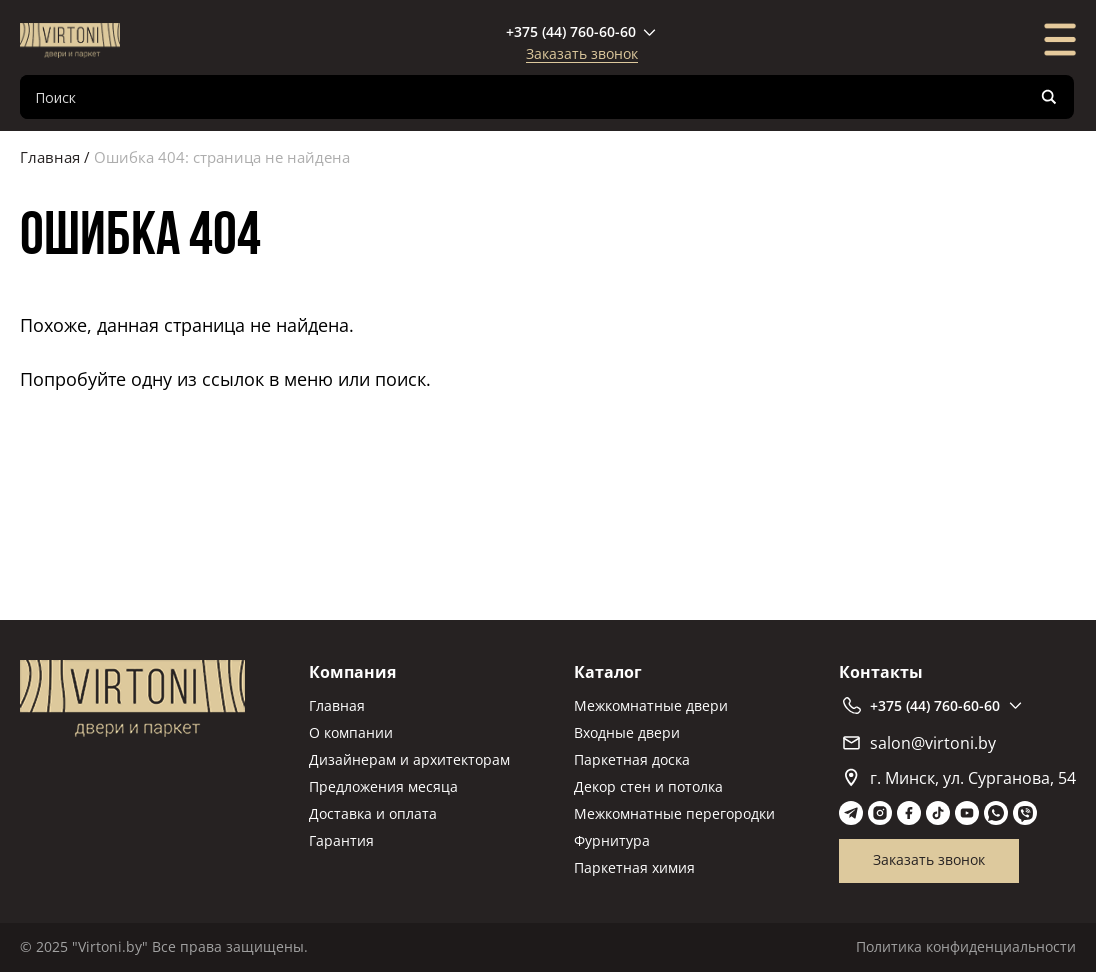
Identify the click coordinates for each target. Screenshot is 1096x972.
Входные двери (627, 732)
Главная (50, 157)
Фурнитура (612, 840)
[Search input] (531, 97)
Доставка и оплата (373, 813)
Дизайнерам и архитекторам (409, 759)
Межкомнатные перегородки (674, 813)
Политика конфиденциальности (966, 946)
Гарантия (341, 840)
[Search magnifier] (1049, 97)
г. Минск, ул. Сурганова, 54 (960, 778)
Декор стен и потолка (648, 786)
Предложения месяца (383, 786)
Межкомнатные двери (651, 705)
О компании (351, 732)
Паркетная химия (634, 867)
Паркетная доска (632, 759)
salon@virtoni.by (919, 743)
